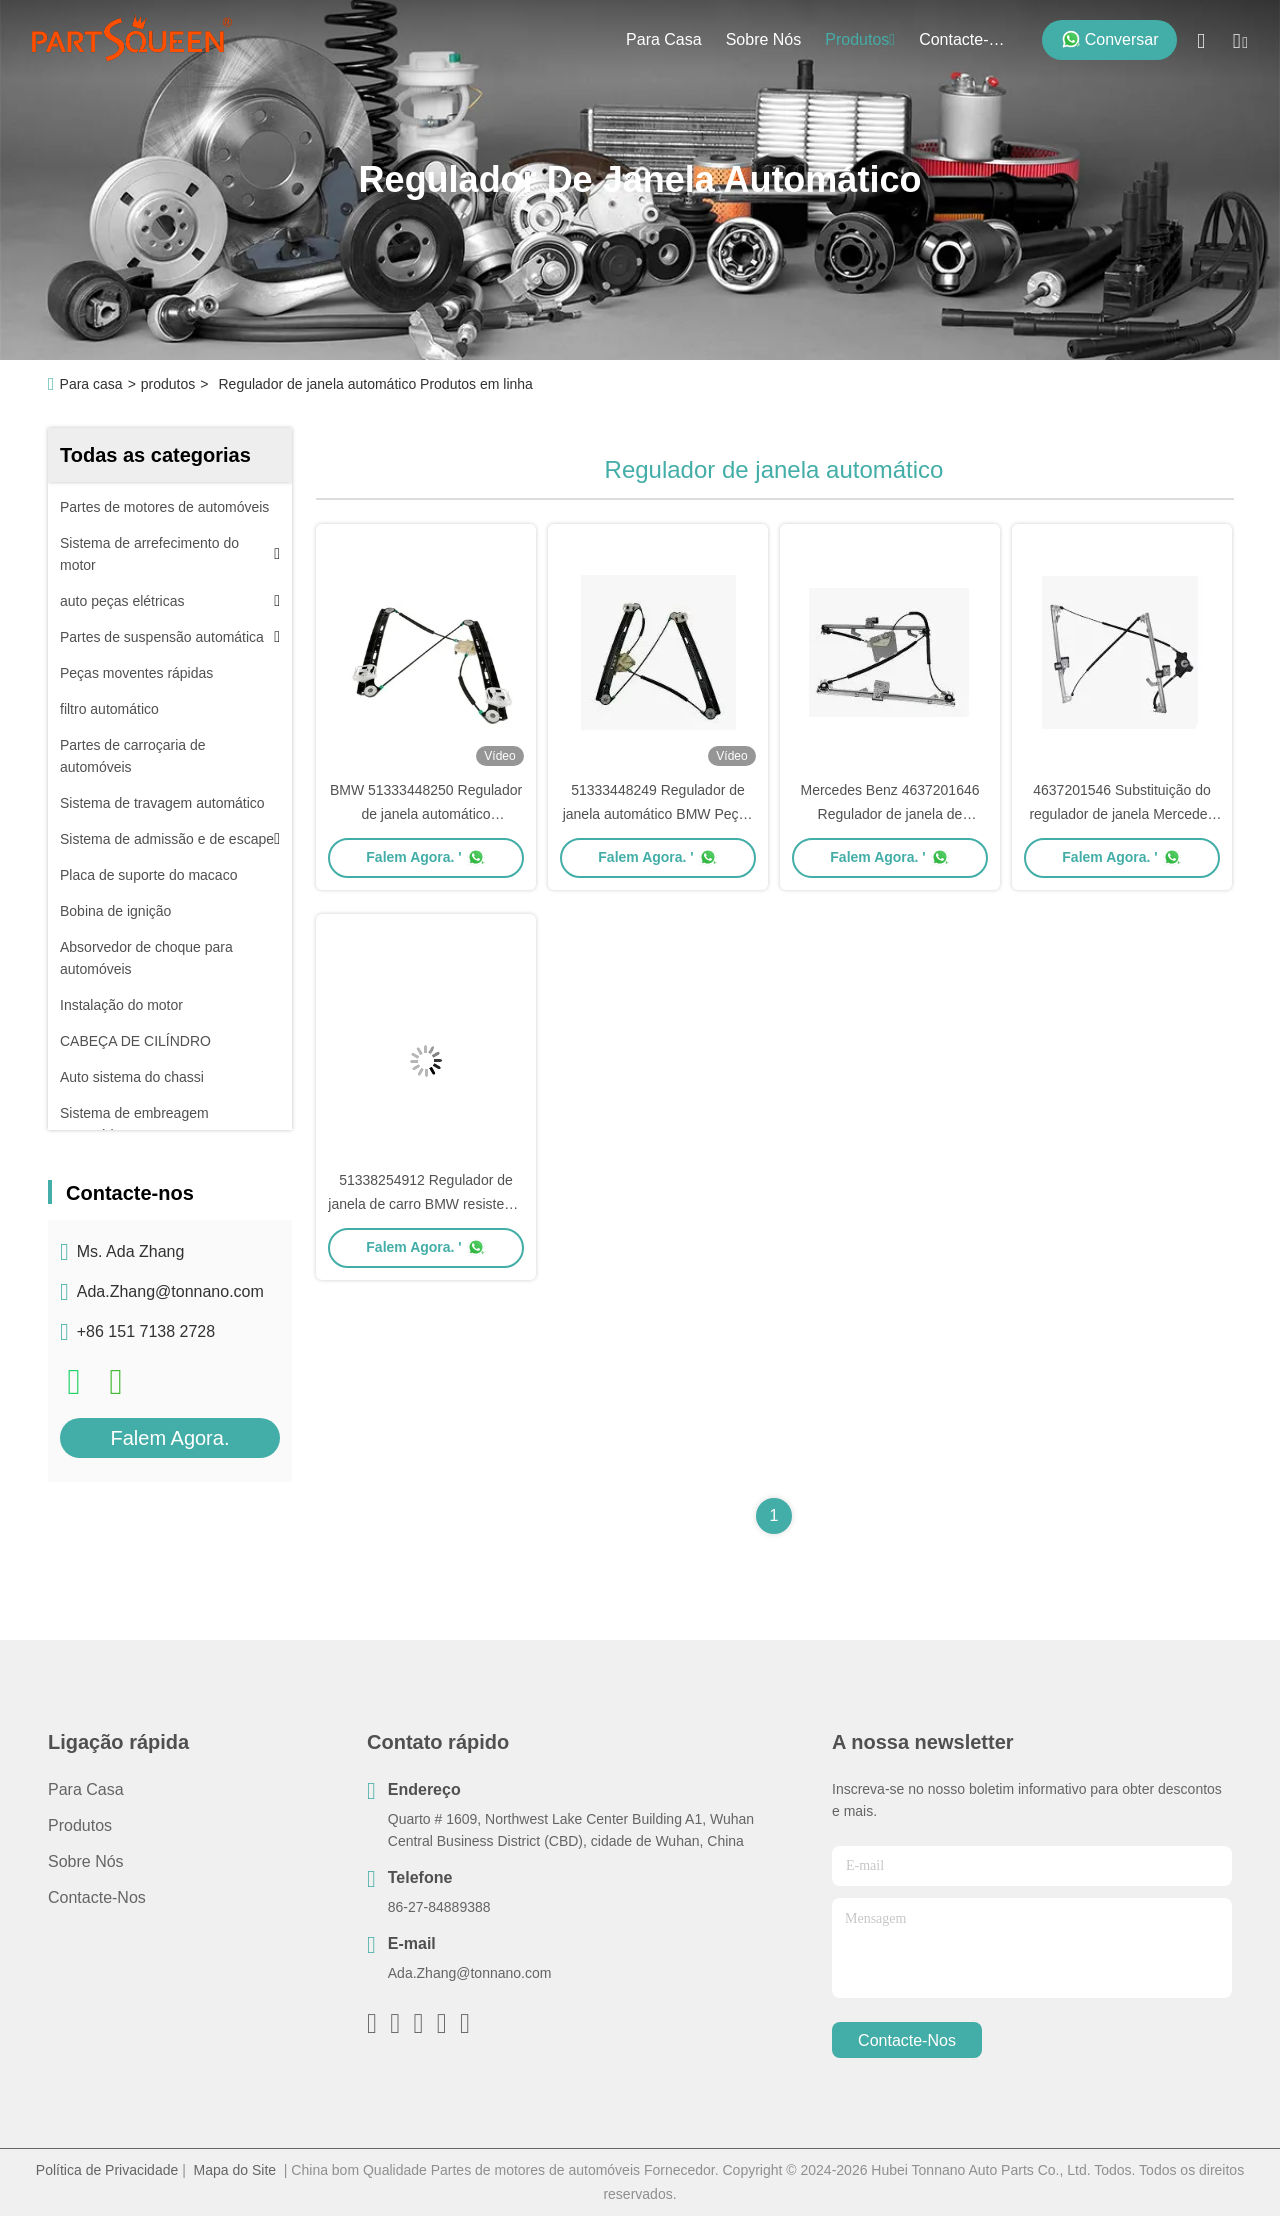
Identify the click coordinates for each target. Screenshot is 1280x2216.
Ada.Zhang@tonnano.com (170, 1291)
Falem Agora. (170, 1438)
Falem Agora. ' (425, 857)
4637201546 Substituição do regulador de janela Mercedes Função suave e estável (1121, 814)
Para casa (664, 39)
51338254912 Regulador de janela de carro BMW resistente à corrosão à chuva (425, 1204)
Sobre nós (764, 39)
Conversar (1110, 39)
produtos (860, 39)
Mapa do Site (235, 2170)
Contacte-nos (967, 39)
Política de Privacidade (107, 2170)
